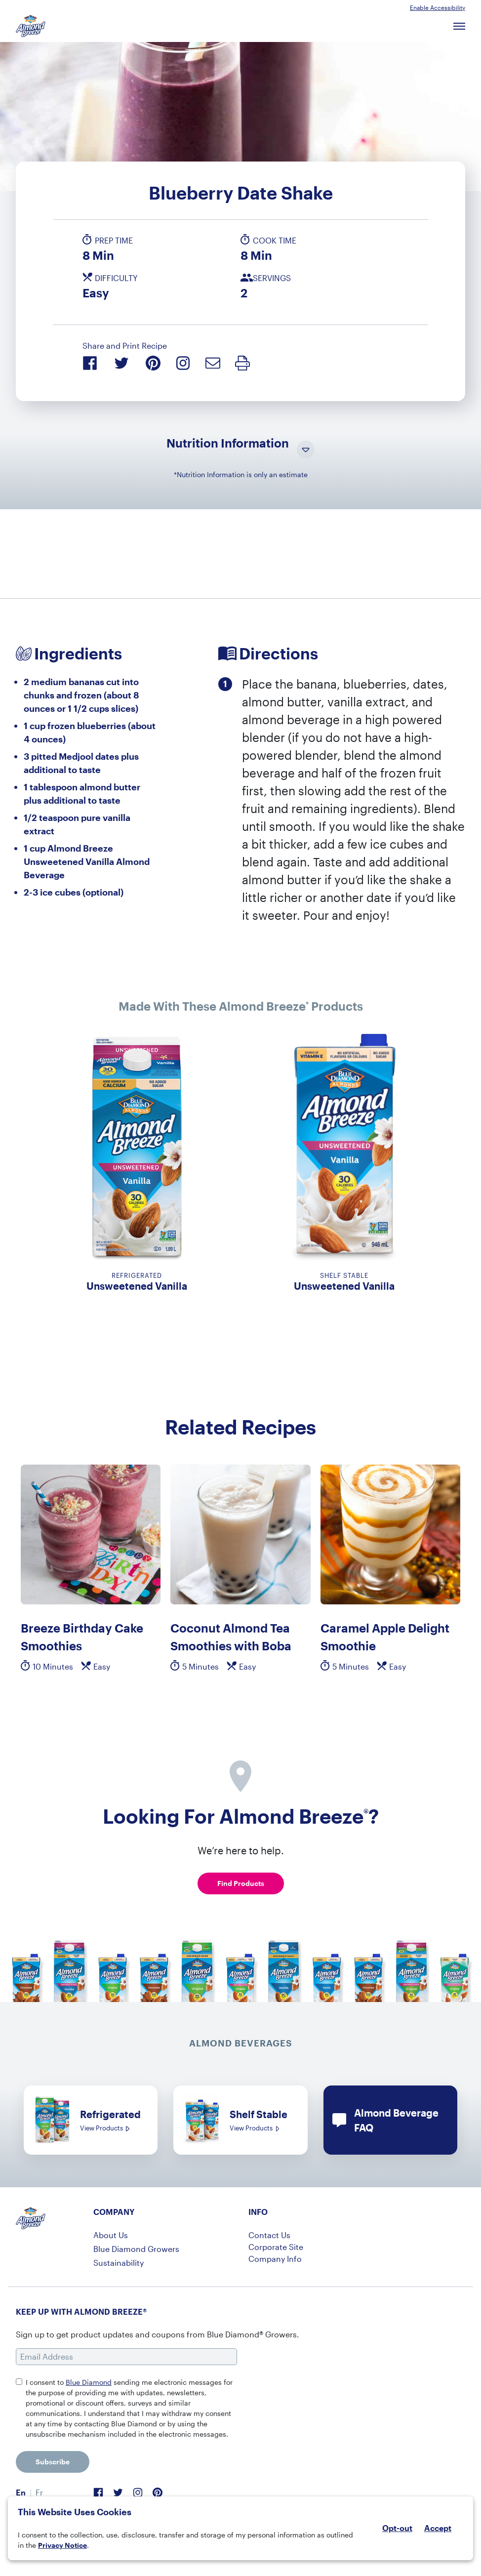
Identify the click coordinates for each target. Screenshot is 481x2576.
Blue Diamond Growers (136, 2248)
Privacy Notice (62, 2545)
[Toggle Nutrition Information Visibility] (306, 450)
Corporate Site (275, 2246)
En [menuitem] (21, 2492)
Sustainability (118, 2262)
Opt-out (397, 2528)
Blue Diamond (89, 2382)
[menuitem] (21, 2492)
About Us (110, 2235)
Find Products (240, 1883)
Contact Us (269, 2235)
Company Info (275, 2258)
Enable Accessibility (437, 7)
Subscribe (53, 2461)
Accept (437, 2528)
